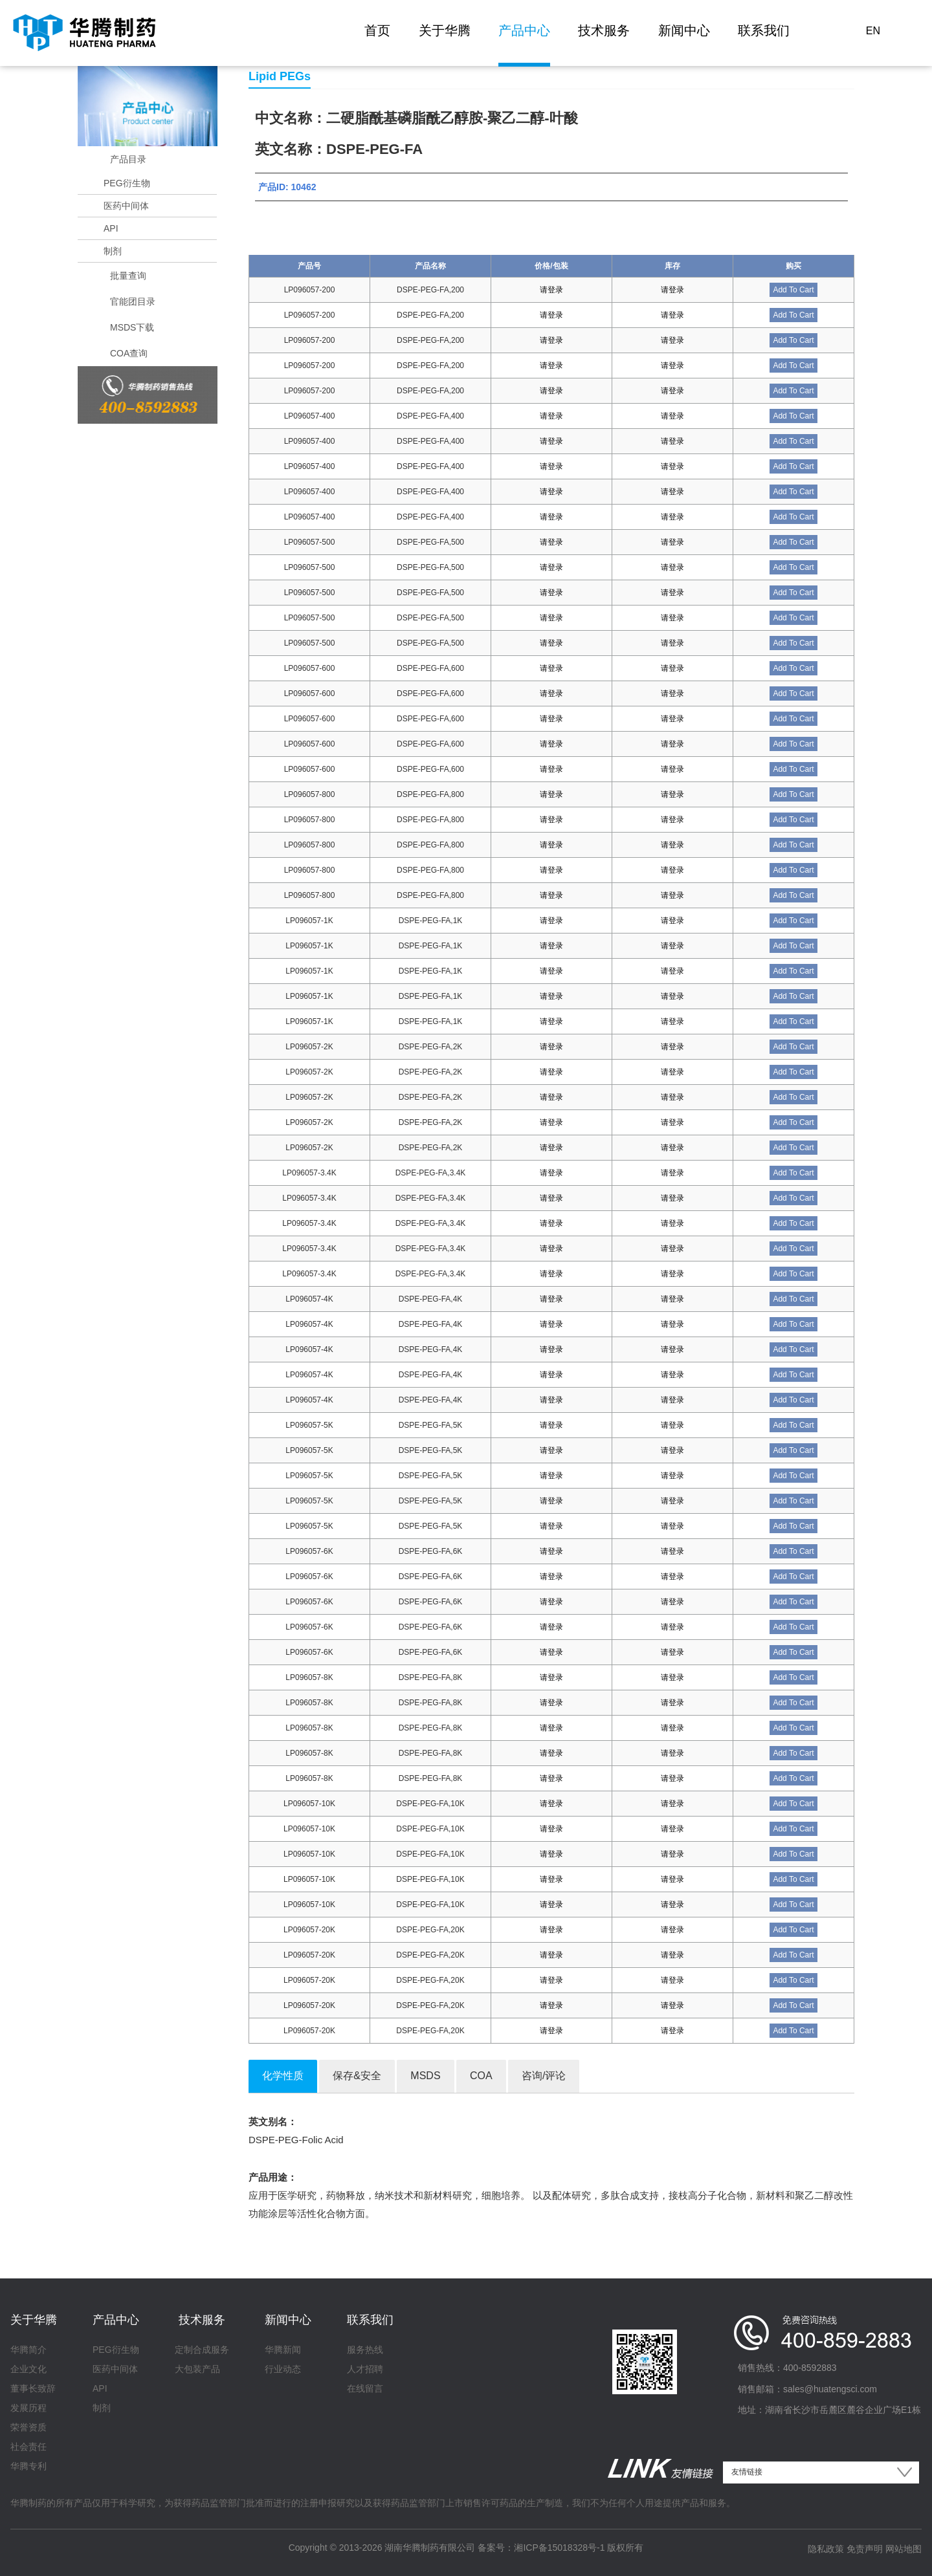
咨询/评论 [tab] (544, 2075)
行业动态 (283, 2369)
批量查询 (128, 275)
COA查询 (129, 353)
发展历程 (28, 2408)
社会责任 (28, 2446)
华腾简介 (28, 2349)
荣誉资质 (28, 2427)
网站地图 (903, 2549)
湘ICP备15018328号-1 (559, 2547)
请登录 (551, 289)
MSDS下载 (132, 327)
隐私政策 (826, 2549)
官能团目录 (132, 301)
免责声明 (865, 2549)
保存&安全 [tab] (357, 2075)
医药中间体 (126, 206)
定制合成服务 (202, 2349)
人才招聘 (365, 2369)
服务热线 (365, 2349)
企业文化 (28, 2369)
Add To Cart (793, 289)
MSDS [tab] (425, 2075)
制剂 (113, 251)
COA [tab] (481, 2075)
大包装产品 (197, 2369)
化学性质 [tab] (283, 2075)
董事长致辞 (33, 2388)
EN (873, 30)
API (111, 228)
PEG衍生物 (127, 183)
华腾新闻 (283, 2349)
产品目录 (128, 159)
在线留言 (365, 2388)
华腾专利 (28, 2466)
